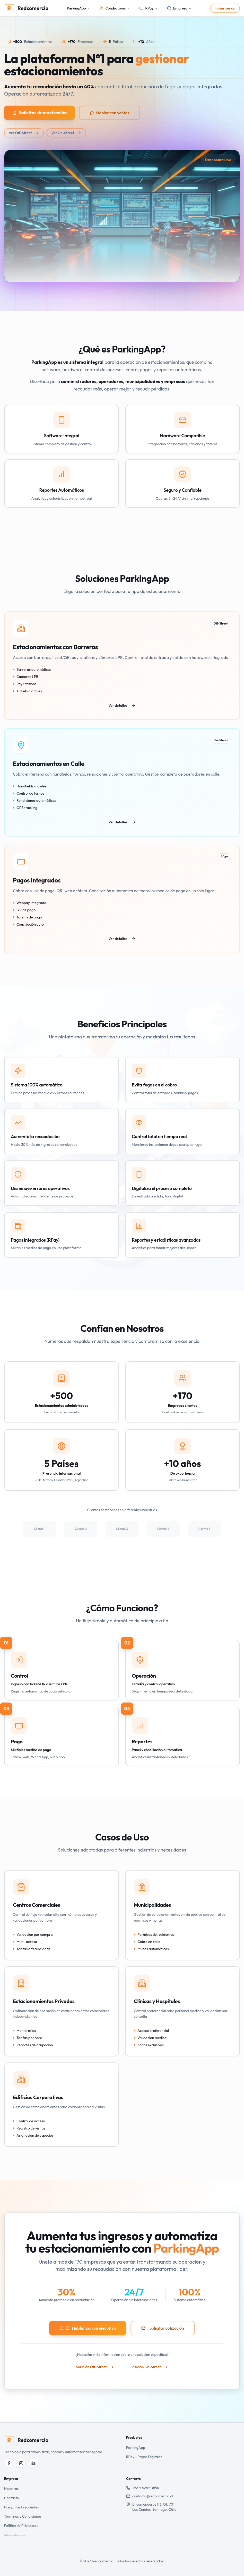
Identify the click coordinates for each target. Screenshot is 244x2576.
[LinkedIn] (33, 2463)
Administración (14, 2535)
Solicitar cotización (162, 2328)
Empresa (179, 8)
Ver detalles (121, 705)
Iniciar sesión (225, 8)
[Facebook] (8, 2463)
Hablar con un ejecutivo (87, 2328)
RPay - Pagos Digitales (144, 2456)
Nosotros (11, 2488)
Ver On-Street (66, 133)
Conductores (114, 8)
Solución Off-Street (95, 2367)
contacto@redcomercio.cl (152, 2496)
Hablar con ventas (109, 112)
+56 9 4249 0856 (145, 2488)
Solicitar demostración (39, 113)
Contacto (11, 2498)
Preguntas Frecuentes (21, 2507)
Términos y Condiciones (22, 2516)
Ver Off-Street (24, 133)
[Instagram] (21, 2463)
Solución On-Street (149, 2367)
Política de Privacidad (21, 2525)
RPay (148, 8)
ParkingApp (78, 8)
